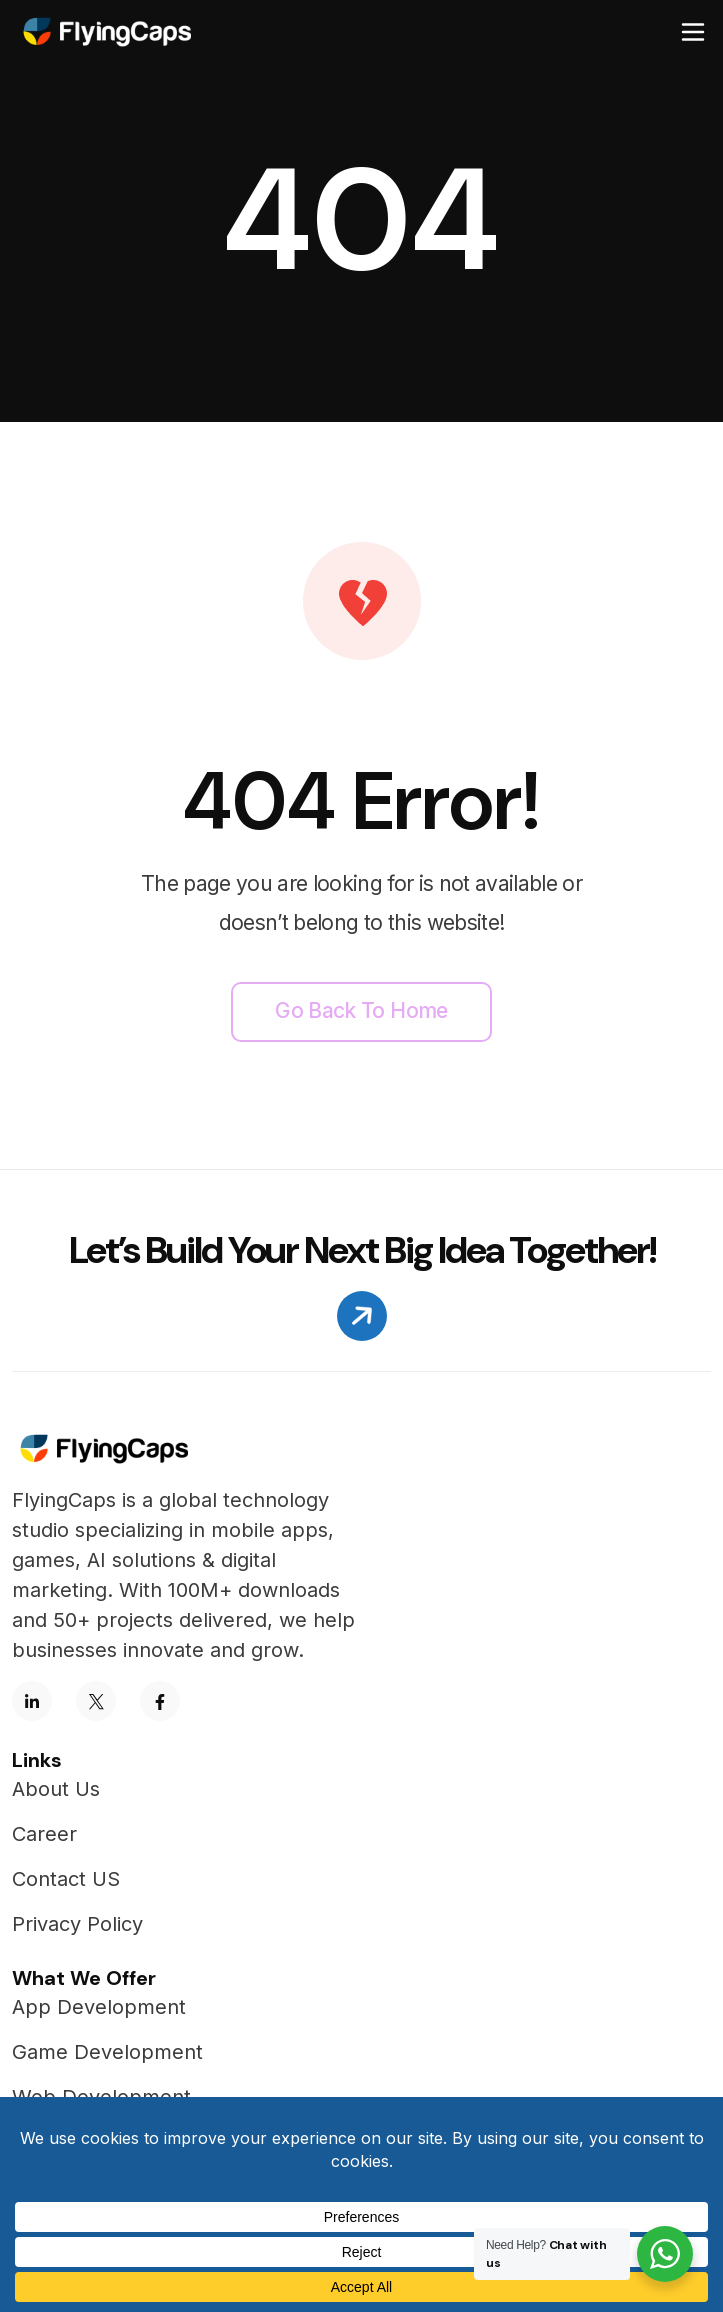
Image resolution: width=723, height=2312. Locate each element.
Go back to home (361, 1010)
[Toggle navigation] (693, 32)
